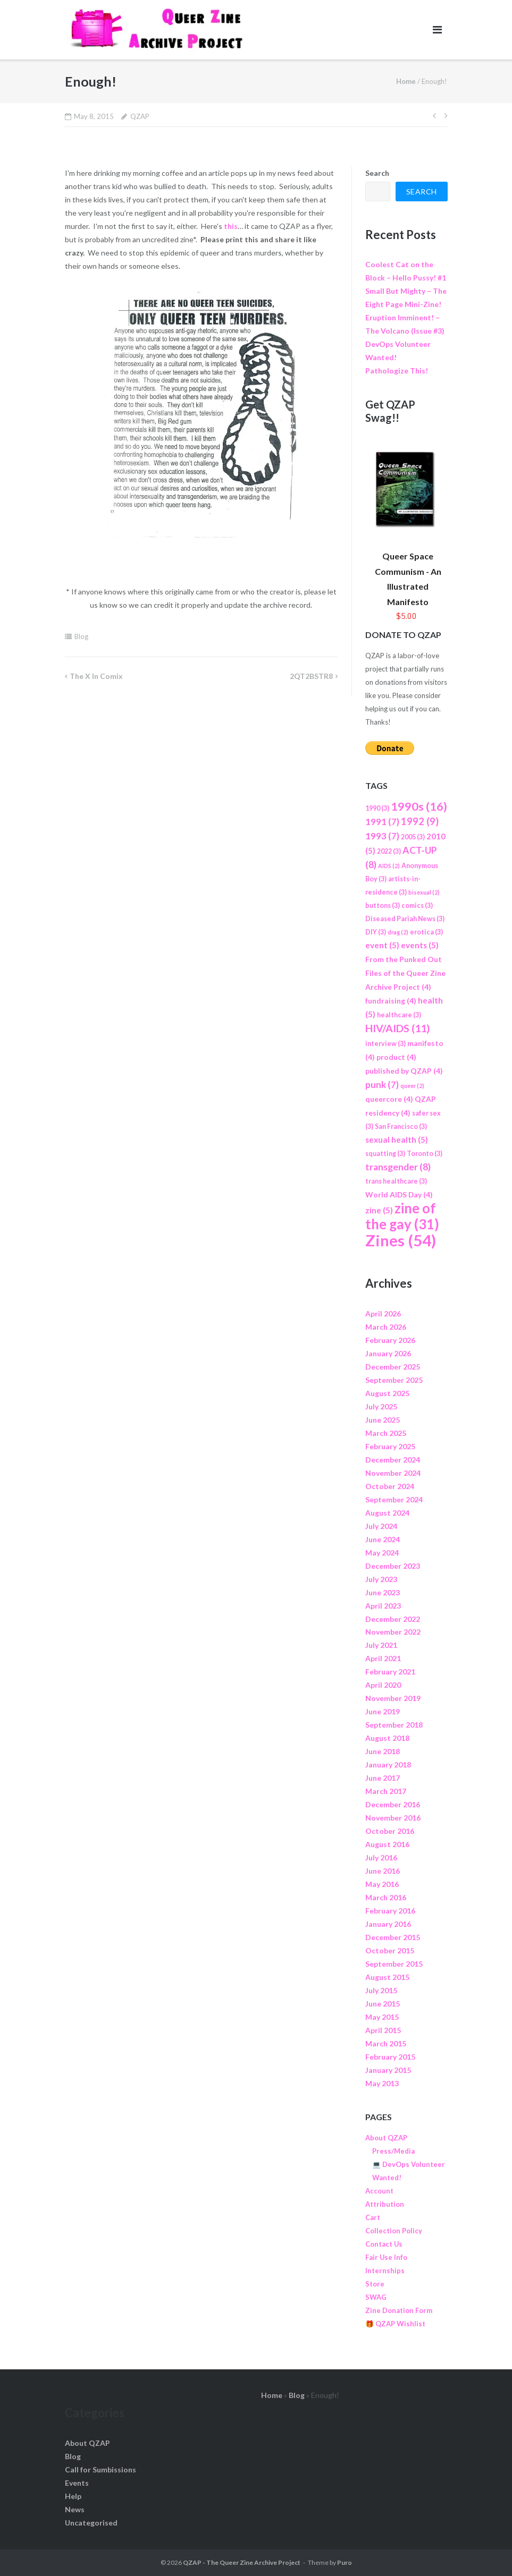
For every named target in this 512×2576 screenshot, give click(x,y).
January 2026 (388, 1353)
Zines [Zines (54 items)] (400, 1240)
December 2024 (392, 1459)
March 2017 (385, 1791)
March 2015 (385, 2043)
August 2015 (387, 1977)
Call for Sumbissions (100, 2469)
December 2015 (392, 1937)
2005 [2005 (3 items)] (413, 837)
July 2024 (381, 1526)
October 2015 (389, 1950)
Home (406, 81)
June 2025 (382, 1419)
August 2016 (387, 1844)
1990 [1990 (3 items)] (377, 808)
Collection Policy (393, 2230)
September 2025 (394, 1379)
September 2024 (394, 1499)
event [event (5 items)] (382, 945)
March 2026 (385, 1326)
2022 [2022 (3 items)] (389, 851)
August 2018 (387, 1737)
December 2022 (392, 1618)
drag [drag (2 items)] (398, 932)
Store (374, 2284)
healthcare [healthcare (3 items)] (399, 1015)
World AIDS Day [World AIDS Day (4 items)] (399, 1194)
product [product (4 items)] (396, 1056)
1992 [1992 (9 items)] (420, 821)
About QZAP (386, 2137)
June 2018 (382, 1751)
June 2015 (382, 2003)
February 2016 (390, 1910)
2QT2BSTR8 (311, 676)
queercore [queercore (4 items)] (389, 1098)
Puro (344, 2562)
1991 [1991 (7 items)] (382, 821)
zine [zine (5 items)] (379, 1210)
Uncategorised (91, 2522)
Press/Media (393, 2151)
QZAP (139, 116)
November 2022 (393, 1631)
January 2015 (388, 2070)
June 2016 (382, 1870)
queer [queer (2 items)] (412, 1085)
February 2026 (390, 1340)
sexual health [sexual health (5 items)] (396, 1139)
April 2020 (383, 1684)
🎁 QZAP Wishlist (395, 2323)
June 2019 (382, 1711)
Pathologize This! (396, 370)
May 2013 (382, 2083)
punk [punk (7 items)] (382, 1084)
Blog (81, 636)
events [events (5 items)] (420, 945)
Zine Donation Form (398, 2310)
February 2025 (390, 1446)
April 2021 (383, 1658)
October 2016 (389, 1830)
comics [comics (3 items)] (417, 905)
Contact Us (383, 2244)
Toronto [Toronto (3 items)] (424, 1154)
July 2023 (381, 1579)
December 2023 (392, 1565)
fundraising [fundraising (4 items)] (390, 1000)
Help (73, 2496)
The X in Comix (96, 676)
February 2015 (390, 2056)
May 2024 (382, 1552)
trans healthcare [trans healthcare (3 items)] (396, 1181)
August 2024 (387, 1512)
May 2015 (382, 2016)
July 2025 (381, 1406)
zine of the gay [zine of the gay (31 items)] (402, 1216)
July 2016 (381, 1857)
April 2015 (383, 2030)
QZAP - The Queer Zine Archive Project (241, 2562)
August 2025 (387, 1393)
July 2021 (381, 1645)
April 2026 (383, 1313)
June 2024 (382, 1539)
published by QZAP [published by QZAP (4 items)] (404, 1070)
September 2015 (394, 1963)
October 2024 (389, 1486)
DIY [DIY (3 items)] (375, 932)
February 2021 (390, 1671)
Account (379, 2191)
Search (377, 172)
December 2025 (392, 1366)
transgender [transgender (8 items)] (398, 1166)
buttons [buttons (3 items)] (382, 905)
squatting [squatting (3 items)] (385, 1154)
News (75, 2509)
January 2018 (388, 1764)
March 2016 (385, 1897)
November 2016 (393, 1817)
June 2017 (382, 1777)
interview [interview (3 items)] (385, 1044)
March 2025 (385, 1433)
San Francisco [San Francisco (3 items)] (401, 1126)
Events (77, 2482)
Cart (372, 2217)
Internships (385, 2270)
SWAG (376, 2297)
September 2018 (394, 1724)
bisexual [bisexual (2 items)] (424, 892)
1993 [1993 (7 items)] (382, 835)
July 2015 (381, 1990)
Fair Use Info (386, 2257)
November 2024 (393, 1472)
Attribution (384, 2204)
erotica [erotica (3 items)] (426, 932)
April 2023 (383, 1605)
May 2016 (382, 1884)
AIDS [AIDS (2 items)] (389, 865)
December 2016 (392, 1804)
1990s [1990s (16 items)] (419, 806)
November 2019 (393, 1698)
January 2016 (388, 1923)
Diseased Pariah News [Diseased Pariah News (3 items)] (404, 919)
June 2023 (382, 1592)
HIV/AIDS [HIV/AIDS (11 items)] (397, 1028)
